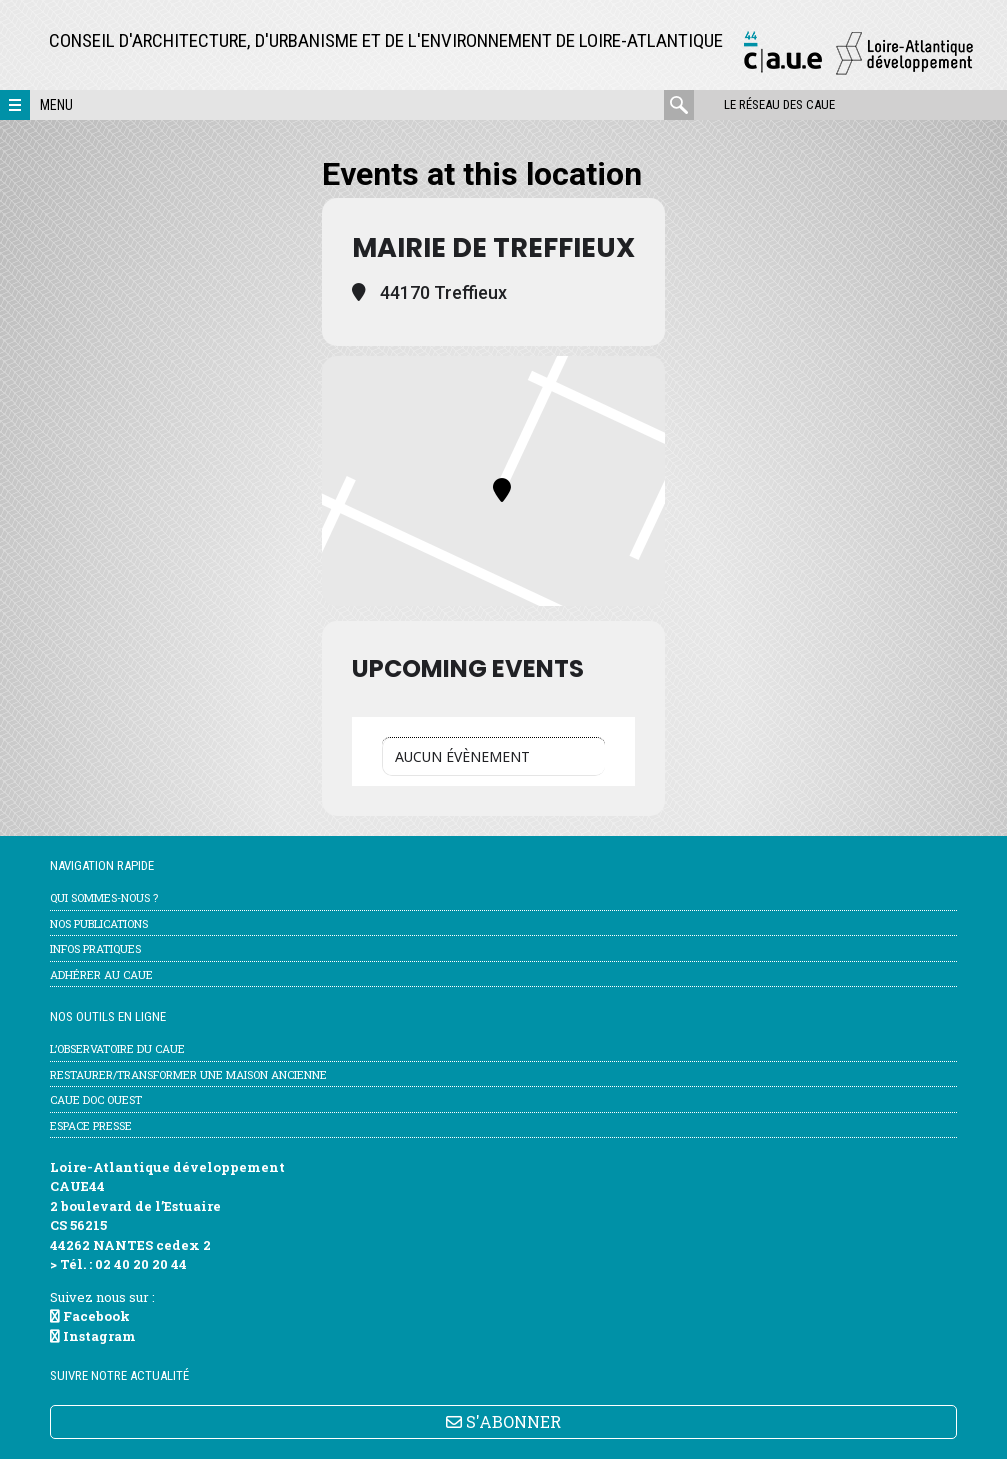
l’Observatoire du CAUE (117, 1048)
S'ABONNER (503, 1421)
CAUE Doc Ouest (96, 1099)
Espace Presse (91, 1125)
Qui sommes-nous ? (104, 897)
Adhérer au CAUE (101, 974)
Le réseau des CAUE (779, 104)
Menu (56, 105)
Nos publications (99, 923)
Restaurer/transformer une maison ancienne (188, 1074)
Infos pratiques (95, 948)
